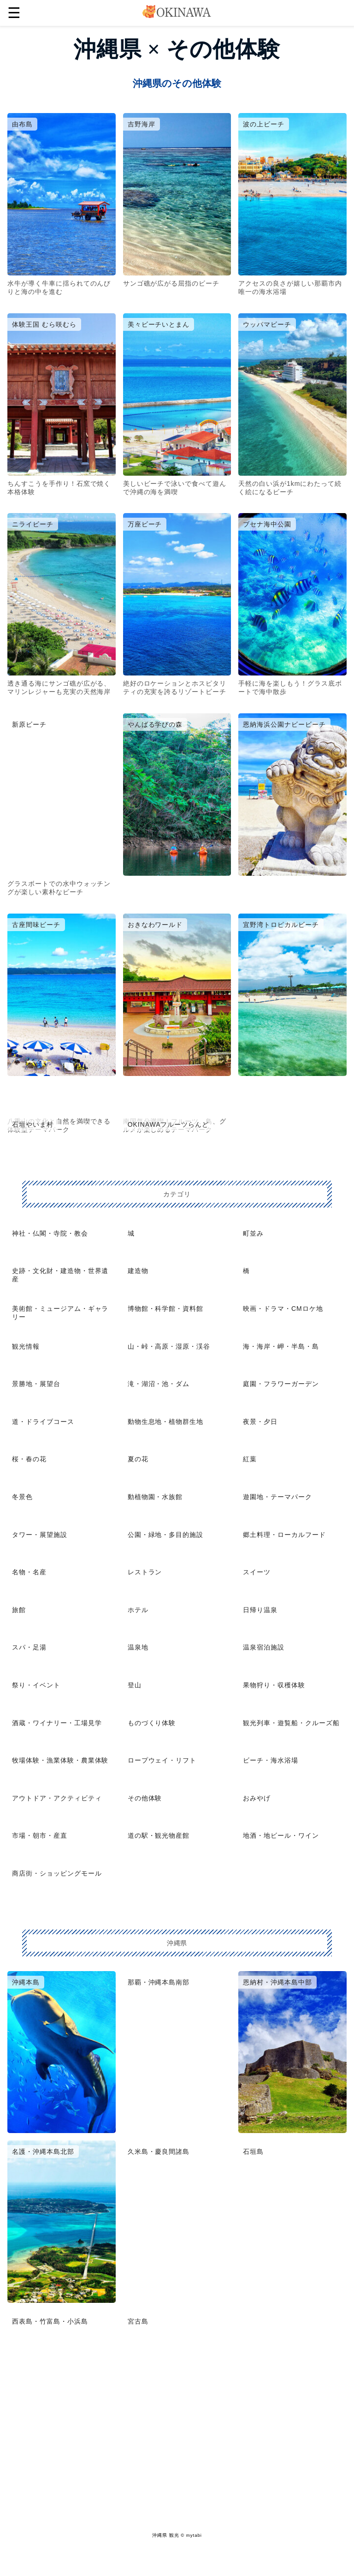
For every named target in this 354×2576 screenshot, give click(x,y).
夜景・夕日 (260, 1421)
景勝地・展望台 (36, 1383)
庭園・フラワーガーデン (281, 1383)
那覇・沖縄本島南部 (159, 1982)
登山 (135, 1685)
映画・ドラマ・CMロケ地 (283, 1308)
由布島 (22, 124)
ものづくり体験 (152, 1723)
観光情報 (26, 1346)
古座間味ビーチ (36, 924)
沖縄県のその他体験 (177, 83)
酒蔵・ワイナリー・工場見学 (56, 1723)
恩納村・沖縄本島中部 (277, 1982)
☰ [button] (14, 13)
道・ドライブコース (43, 1421)
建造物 (138, 1270)
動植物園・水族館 (155, 1496)
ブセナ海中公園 (267, 524)
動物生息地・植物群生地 (166, 1421)
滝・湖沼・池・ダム (159, 1383)
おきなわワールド (155, 924)
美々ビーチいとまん (159, 324)
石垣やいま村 (32, 1124)
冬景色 (22, 1496)
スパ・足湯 (29, 1647)
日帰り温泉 (260, 1610)
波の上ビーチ (263, 124)
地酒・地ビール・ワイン (281, 1835)
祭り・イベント (36, 1685)
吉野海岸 (141, 124)
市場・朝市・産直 (39, 1835)
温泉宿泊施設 (263, 1647)
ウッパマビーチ (267, 324)
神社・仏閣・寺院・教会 (50, 1233)
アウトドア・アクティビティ (56, 1798)
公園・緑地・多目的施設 (166, 1534)
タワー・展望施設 (39, 1534)
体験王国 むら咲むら (44, 324)
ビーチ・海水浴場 (270, 1760)
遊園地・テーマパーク (277, 1496)
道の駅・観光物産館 (159, 1835)
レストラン (145, 1572)
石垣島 (253, 2151)
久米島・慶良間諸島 (159, 2151)
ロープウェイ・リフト (162, 1760)
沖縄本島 (26, 1982)
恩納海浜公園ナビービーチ (284, 724)
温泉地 (138, 1647)
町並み (253, 1233)
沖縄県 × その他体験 (177, 49)
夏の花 (138, 1459)
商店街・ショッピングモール (56, 1873)
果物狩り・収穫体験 (274, 1685)
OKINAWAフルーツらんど (168, 1124)
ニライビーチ (32, 524)
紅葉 (250, 1459)
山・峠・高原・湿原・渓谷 (169, 1346)
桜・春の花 (29, 1459)
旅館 (19, 1610)
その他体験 (145, 1798)
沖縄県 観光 (165, 2535)
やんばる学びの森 (155, 724)
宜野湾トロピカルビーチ (281, 924)
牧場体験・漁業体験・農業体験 (60, 1760)
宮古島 (138, 2321)
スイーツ (257, 1572)
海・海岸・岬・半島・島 (281, 1346)
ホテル (138, 1610)
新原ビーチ (29, 724)
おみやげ (257, 1798)
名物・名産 (29, 1572)
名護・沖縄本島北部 (43, 2151)
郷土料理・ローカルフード (284, 1534)
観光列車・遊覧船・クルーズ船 (291, 1723)
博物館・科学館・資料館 (166, 1308)
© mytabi (191, 2535)
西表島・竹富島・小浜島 (50, 2321)
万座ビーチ (145, 524)
